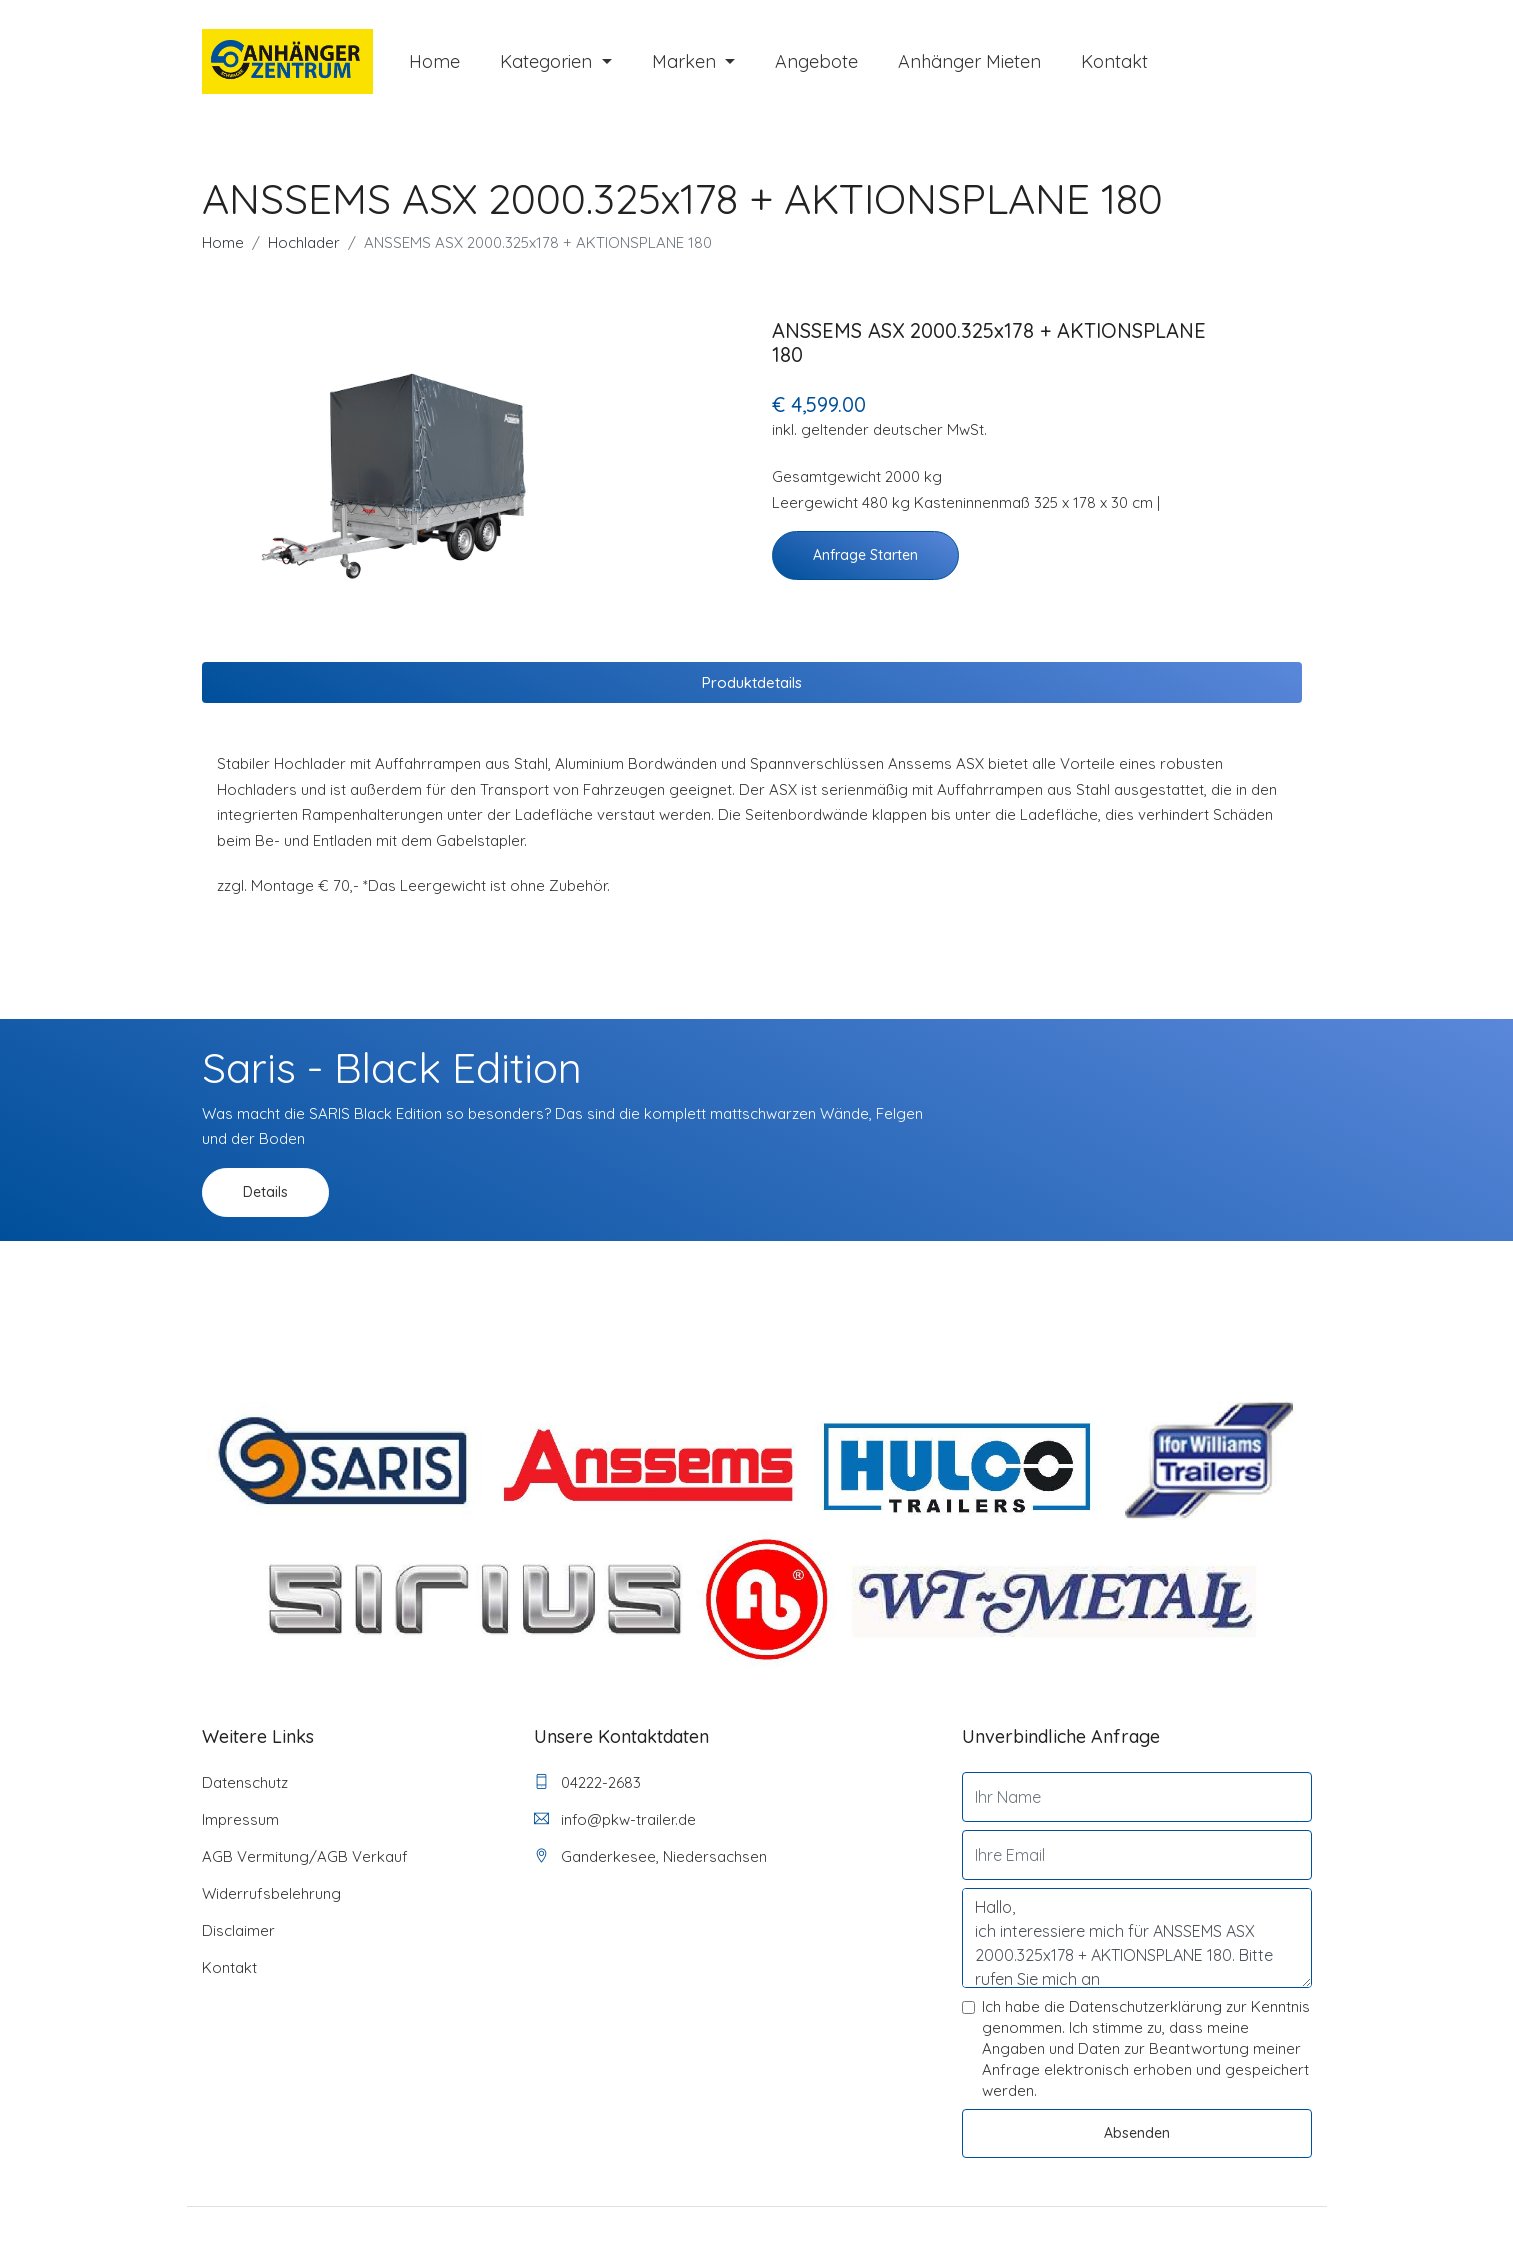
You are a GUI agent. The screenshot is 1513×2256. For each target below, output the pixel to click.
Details (265, 1193)
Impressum (240, 1820)
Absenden (1137, 2134)
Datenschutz (245, 1783)
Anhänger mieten (969, 62)
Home (434, 62)
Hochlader (304, 243)
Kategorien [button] (548, 62)
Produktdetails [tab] (752, 683)
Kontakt (1114, 62)
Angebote (816, 62)
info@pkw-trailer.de (615, 1820)
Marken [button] (686, 62)
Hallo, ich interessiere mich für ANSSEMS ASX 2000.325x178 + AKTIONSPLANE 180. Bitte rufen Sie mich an (1137, 1939)
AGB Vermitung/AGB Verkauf (305, 1857)
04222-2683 (587, 1783)
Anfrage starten (865, 556)
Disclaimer (238, 1931)
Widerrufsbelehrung (271, 1894)
